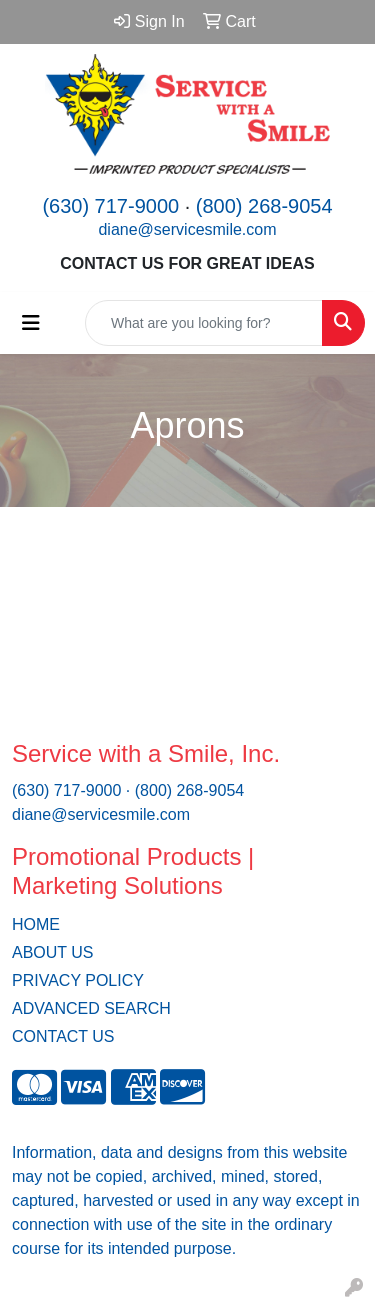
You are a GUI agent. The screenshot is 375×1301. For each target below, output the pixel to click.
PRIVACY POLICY (78, 980)
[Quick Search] (204, 323)
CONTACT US (63, 1036)
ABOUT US (53, 952)
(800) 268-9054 (264, 206)
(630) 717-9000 (110, 206)
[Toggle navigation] (31, 323)
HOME (36, 924)
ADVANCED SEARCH (91, 1008)
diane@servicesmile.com (187, 229)
